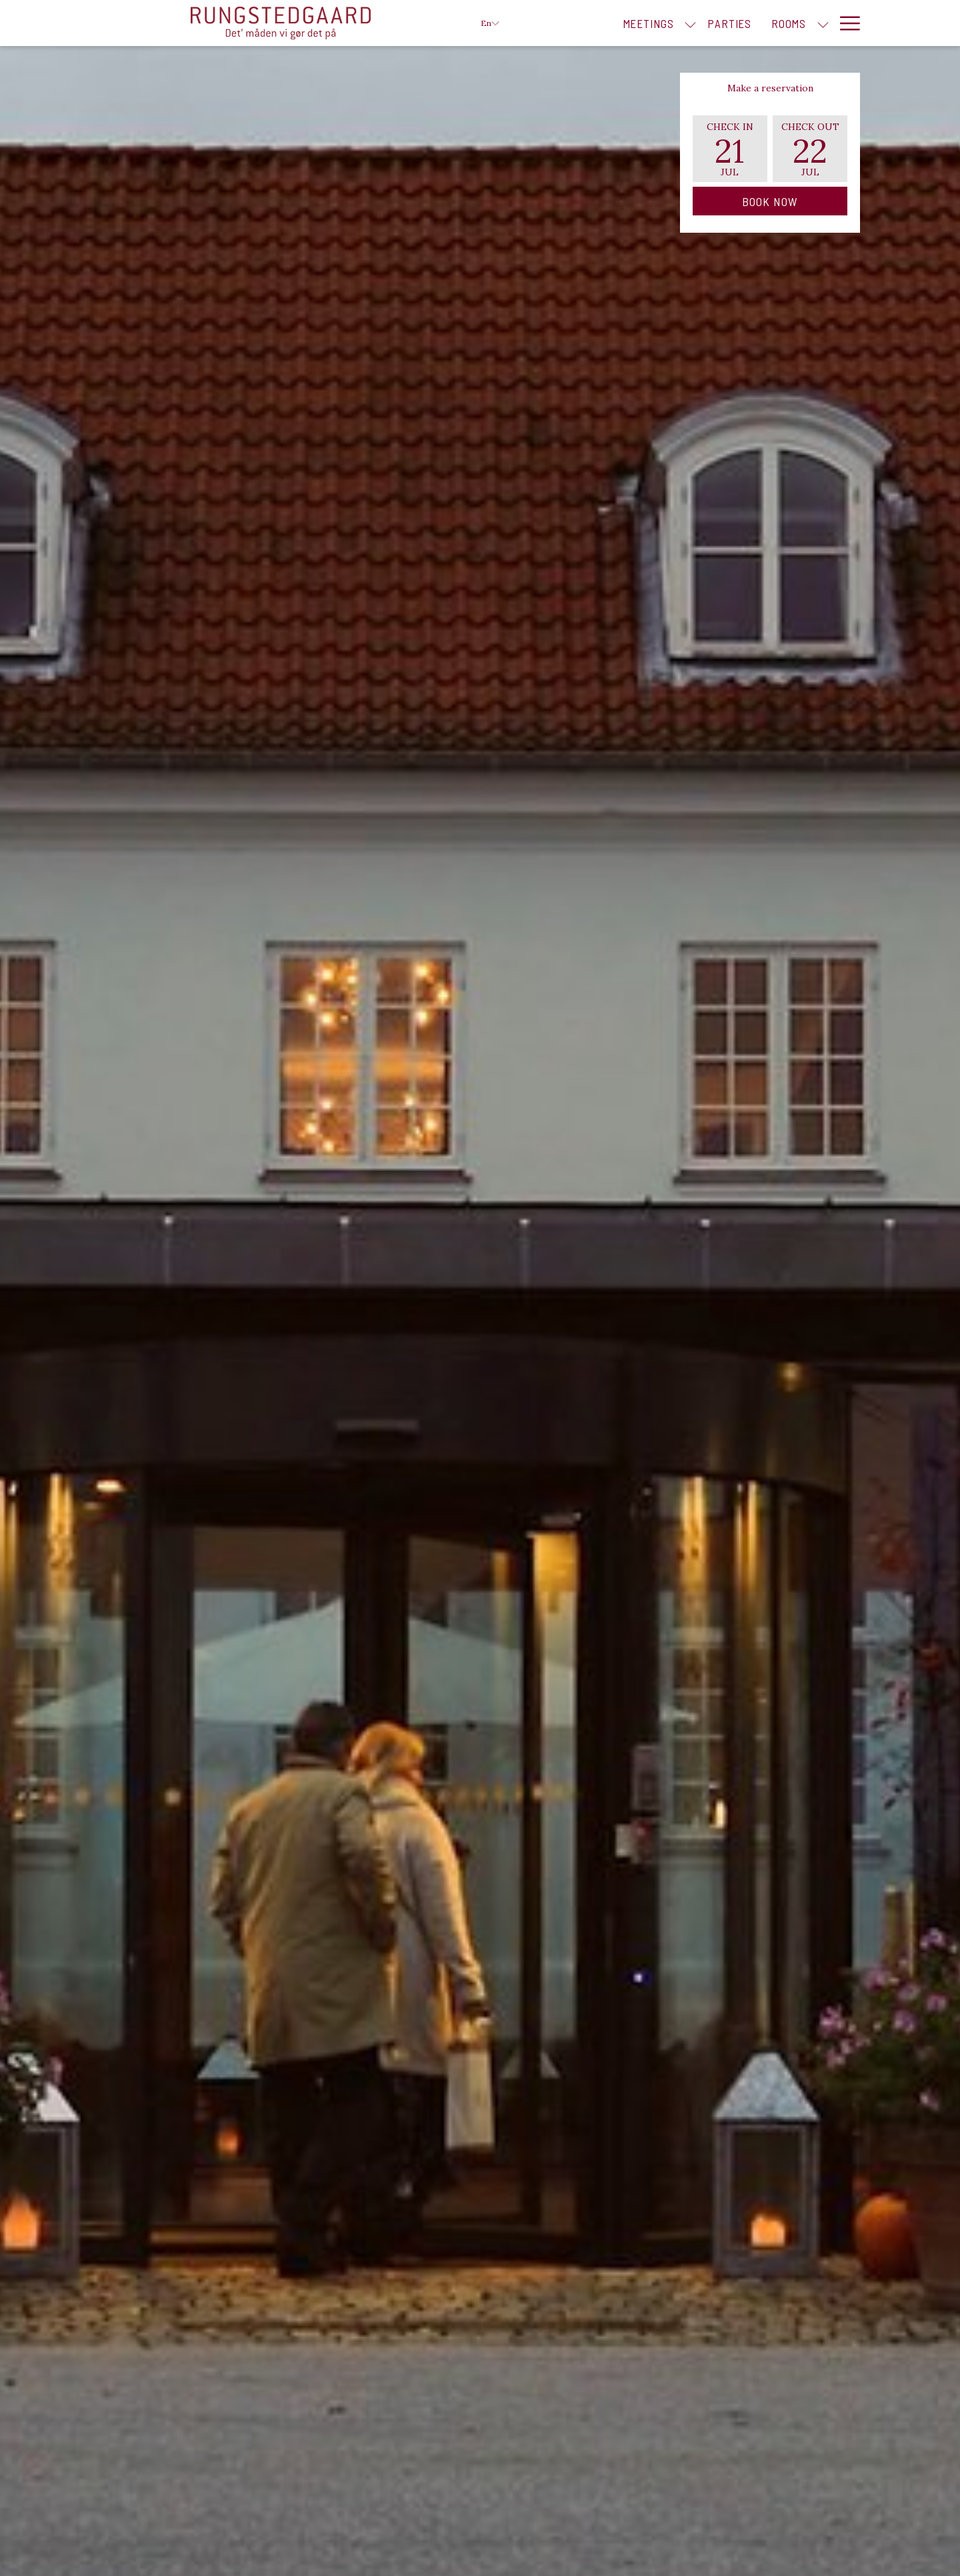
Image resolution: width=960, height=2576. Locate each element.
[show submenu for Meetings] (690, 23)
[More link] (845, 23)
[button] (730, 148)
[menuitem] (648, 23)
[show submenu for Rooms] (823, 23)
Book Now (770, 201)
